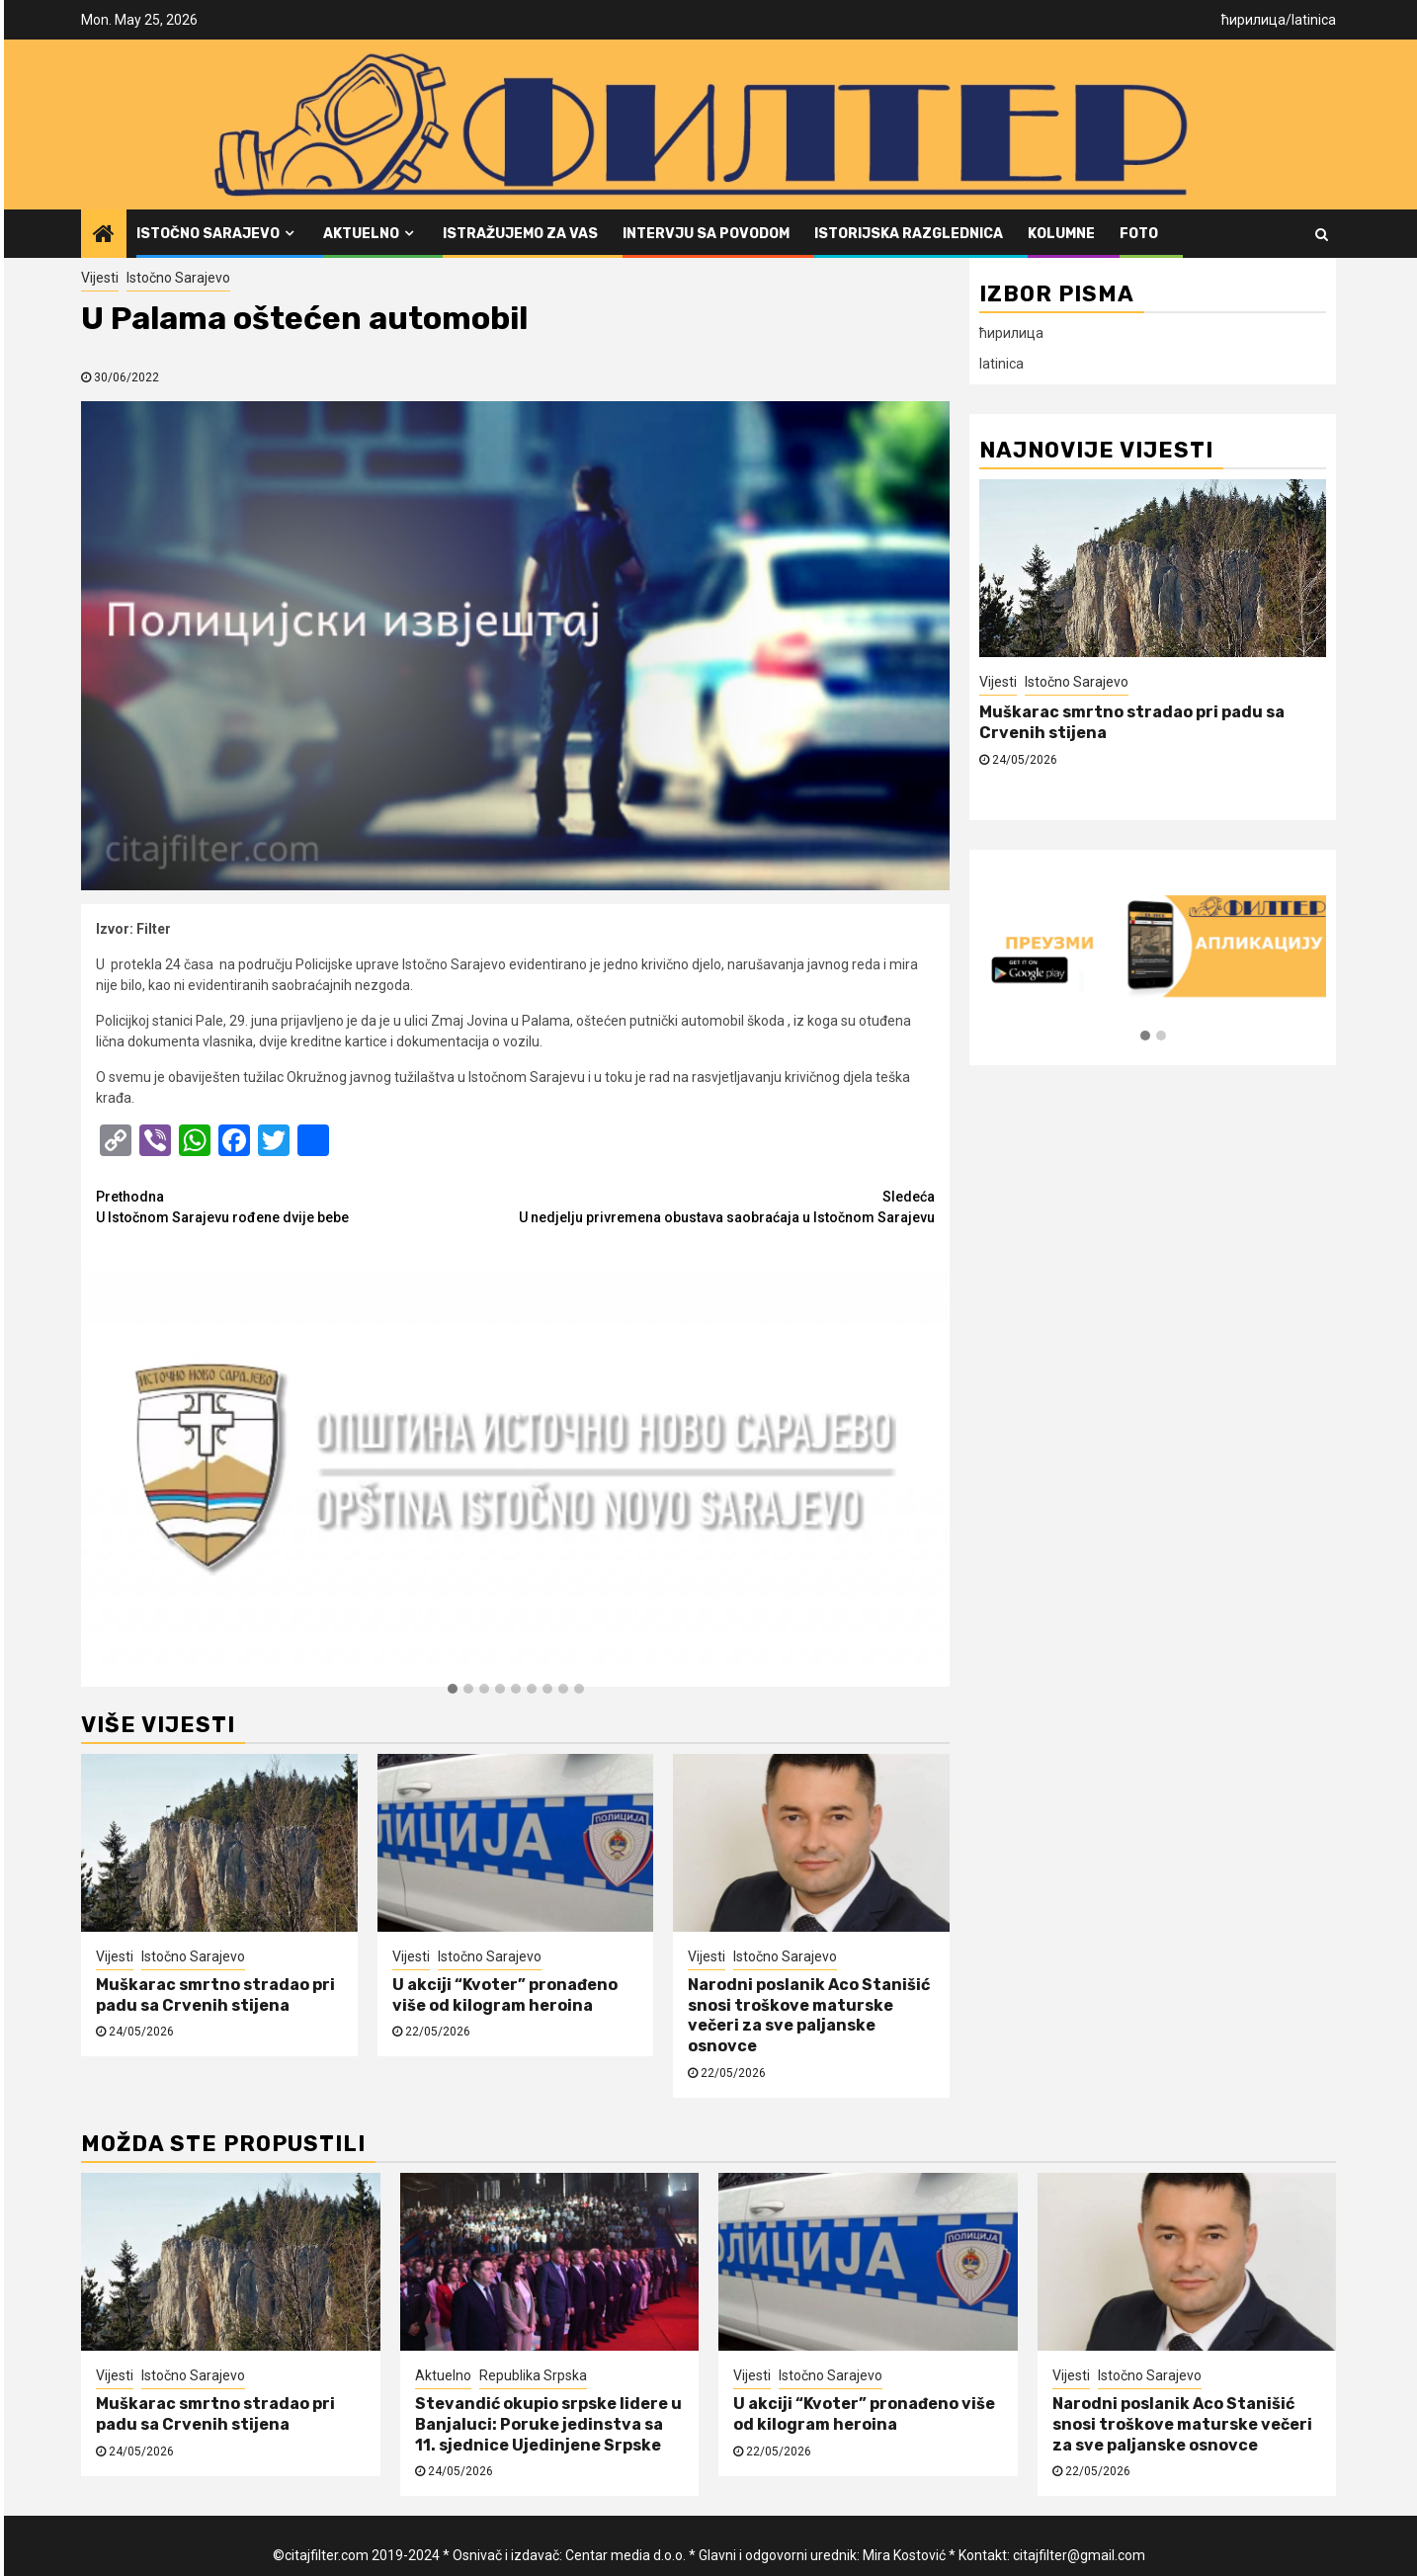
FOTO (1139, 233)
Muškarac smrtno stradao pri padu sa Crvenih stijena (215, 1995)
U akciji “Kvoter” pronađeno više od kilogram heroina (505, 1995)
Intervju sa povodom (706, 233)
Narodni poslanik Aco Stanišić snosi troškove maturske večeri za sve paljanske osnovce (809, 2015)
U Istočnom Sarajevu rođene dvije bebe (306, 1206)
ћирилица (1253, 20)
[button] (452, 1689)
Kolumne (1061, 233)
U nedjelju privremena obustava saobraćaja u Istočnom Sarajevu (726, 1206)
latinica (1314, 20)
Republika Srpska (533, 2375)
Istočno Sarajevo (208, 233)
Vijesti (100, 278)
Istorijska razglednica (908, 233)
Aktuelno (361, 233)
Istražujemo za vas (520, 233)
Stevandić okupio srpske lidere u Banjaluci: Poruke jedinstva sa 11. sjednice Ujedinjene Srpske (548, 2424)
